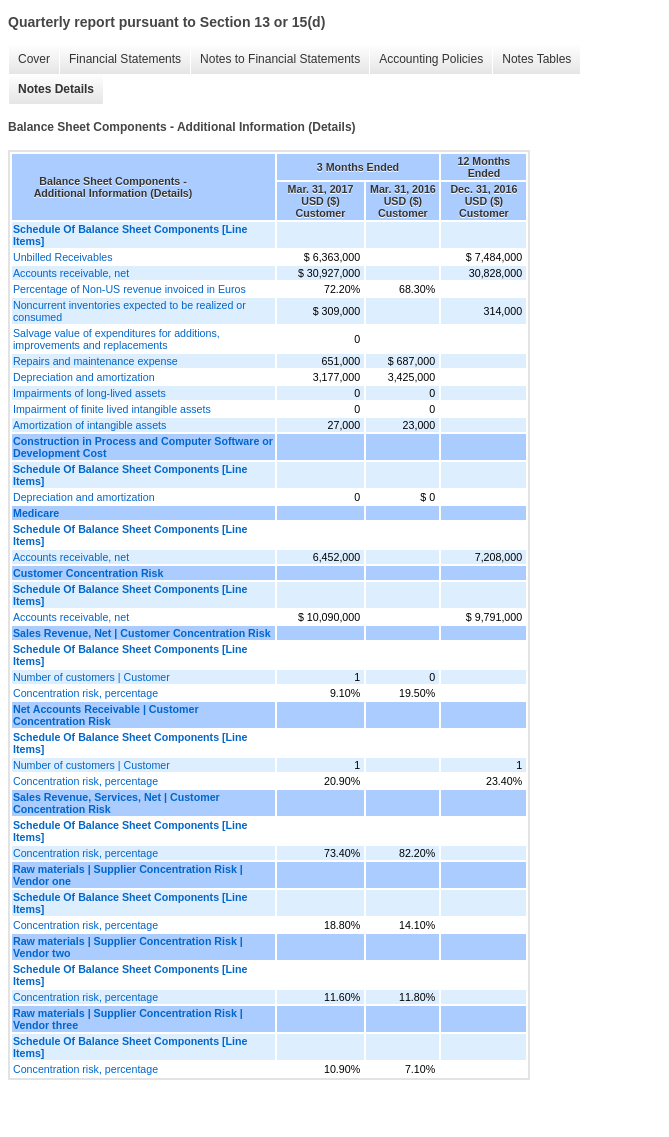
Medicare (36, 513)
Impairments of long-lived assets (89, 393)
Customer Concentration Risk (88, 573)
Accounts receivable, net (71, 273)
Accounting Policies (431, 59)
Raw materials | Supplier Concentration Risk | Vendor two (128, 947)
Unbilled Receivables (63, 257)
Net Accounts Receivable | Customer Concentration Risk (106, 715)
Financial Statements (125, 59)
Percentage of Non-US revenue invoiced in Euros (129, 289)
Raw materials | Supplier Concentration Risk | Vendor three (128, 1019)
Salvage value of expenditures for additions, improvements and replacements (116, 339)
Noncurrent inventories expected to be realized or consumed (129, 311)
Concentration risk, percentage (85, 693)
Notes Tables (536, 59)
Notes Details (56, 89)
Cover (34, 59)
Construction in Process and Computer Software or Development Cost (143, 447)
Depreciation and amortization (84, 377)
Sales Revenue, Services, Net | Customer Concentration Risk (116, 803)
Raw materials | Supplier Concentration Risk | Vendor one (128, 875)
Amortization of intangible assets (89, 425)
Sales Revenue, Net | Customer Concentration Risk (142, 633)
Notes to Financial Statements (280, 59)
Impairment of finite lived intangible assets (112, 409)
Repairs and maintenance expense (95, 361)
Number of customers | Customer (91, 677)
